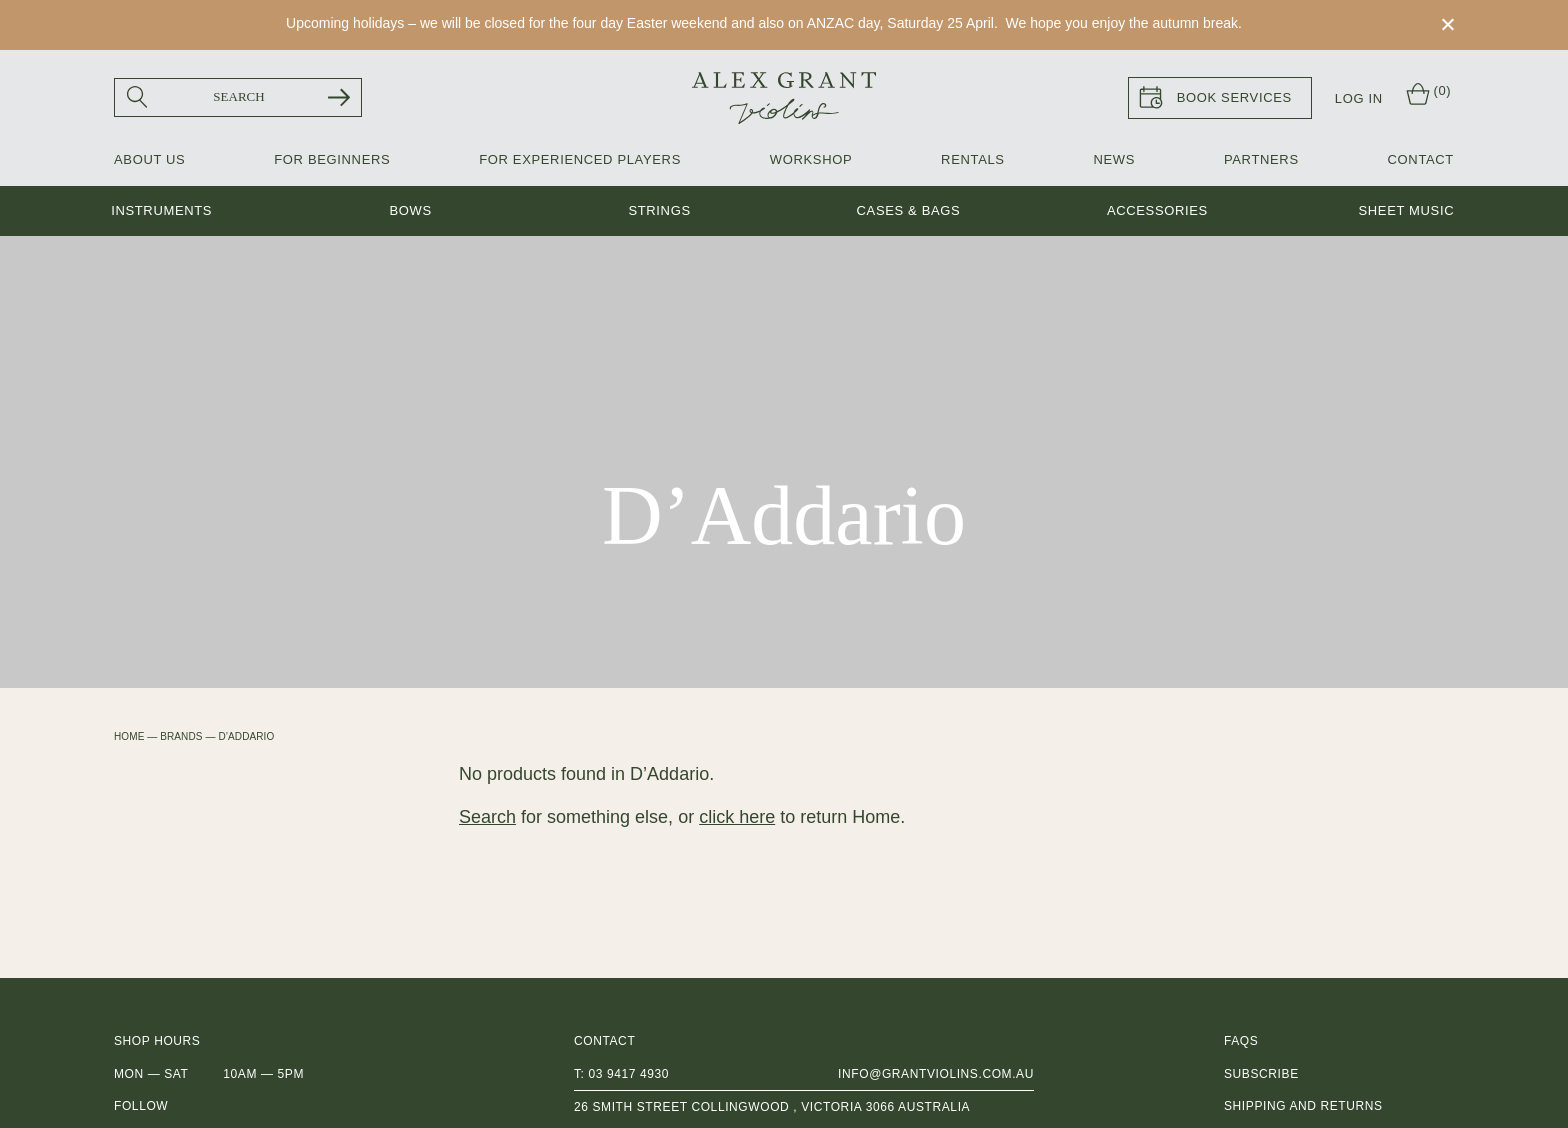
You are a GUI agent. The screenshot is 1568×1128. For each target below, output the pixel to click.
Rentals (973, 159)
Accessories (1157, 211)
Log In (1359, 98)
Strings (659, 211)
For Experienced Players (580, 159)
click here (737, 817)
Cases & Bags (909, 211)
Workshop (811, 159)
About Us (149, 159)
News (1114, 159)
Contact (1421, 159)
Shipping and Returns (1303, 1107)
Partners (1261, 159)
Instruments (161, 211)
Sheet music (1406, 211)
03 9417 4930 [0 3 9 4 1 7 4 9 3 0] (628, 1074)
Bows (410, 211)
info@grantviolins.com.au (936, 1074)
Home (129, 736)
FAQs (1241, 1042)
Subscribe (1261, 1074)
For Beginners (332, 159)
